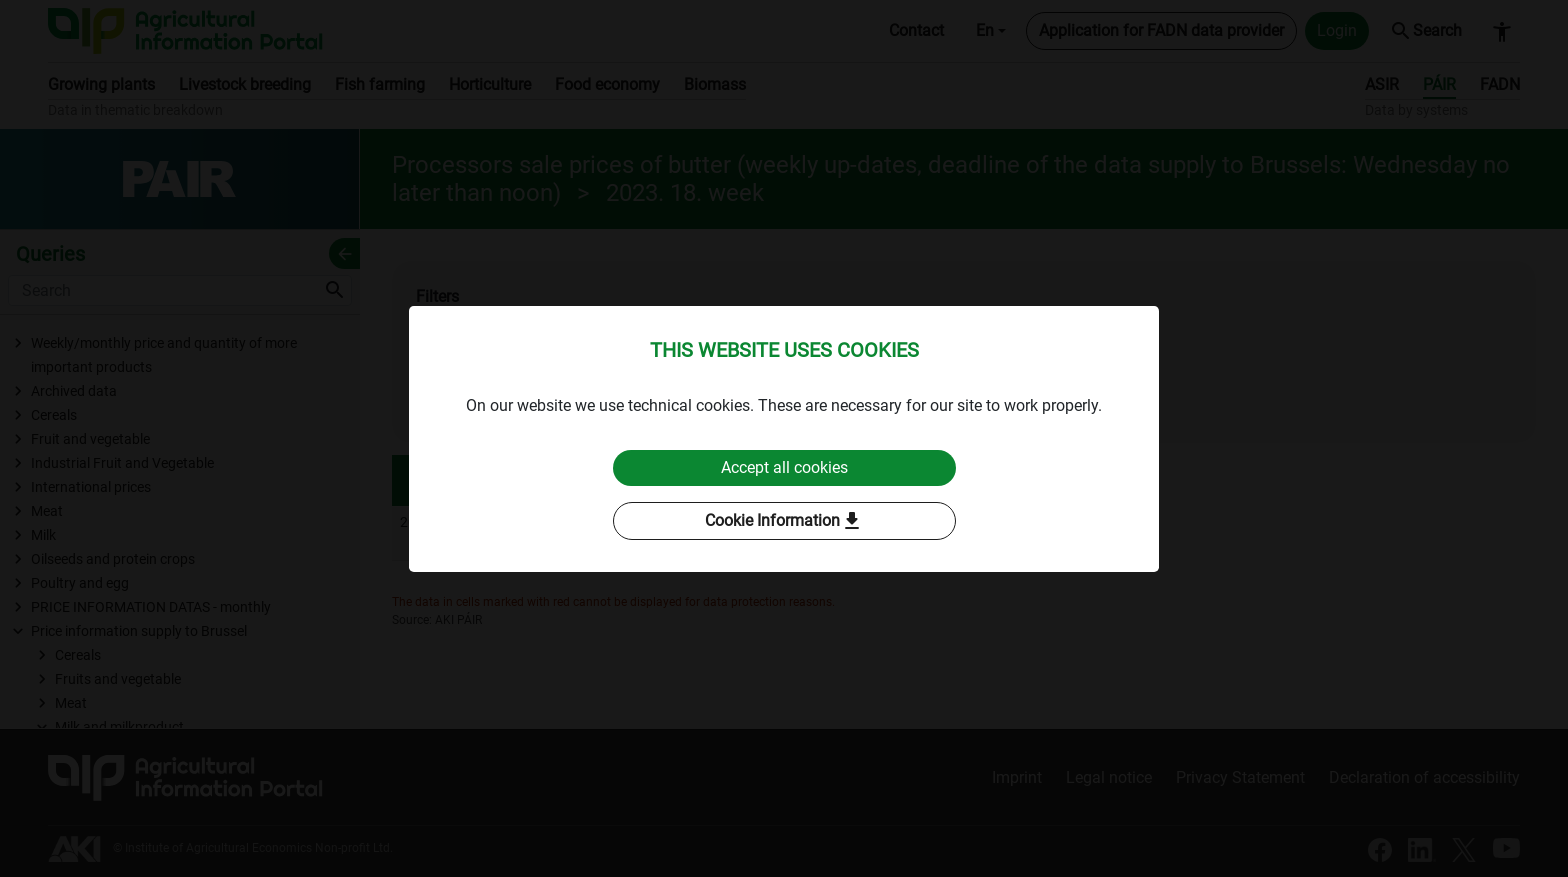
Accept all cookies (784, 467)
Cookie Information (784, 521)
